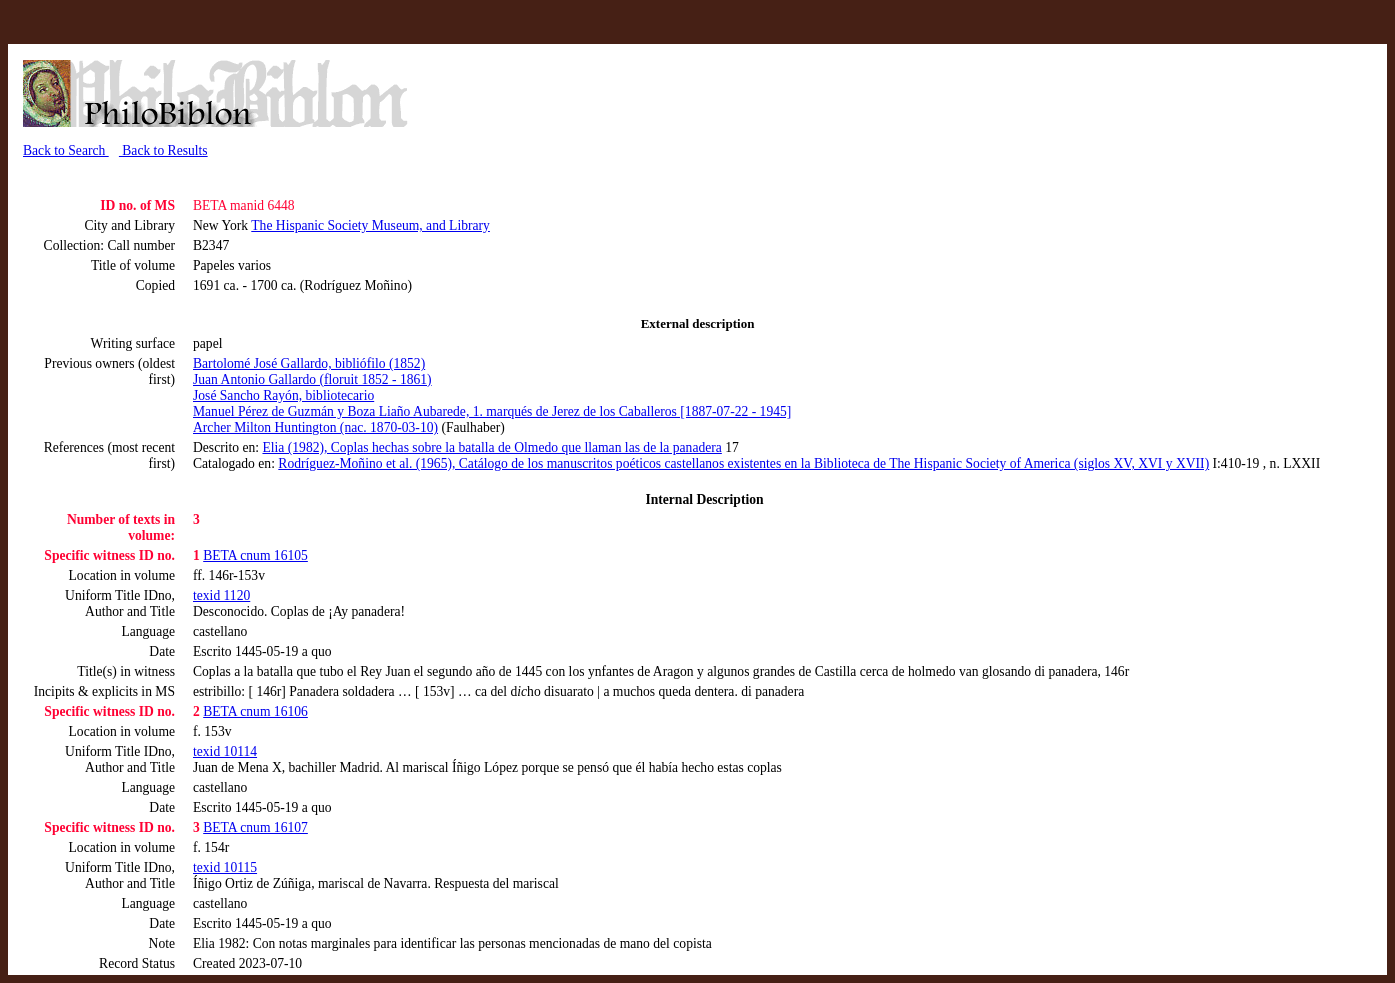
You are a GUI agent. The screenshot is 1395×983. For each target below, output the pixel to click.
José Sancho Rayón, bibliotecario (283, 395)
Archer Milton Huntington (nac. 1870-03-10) (315, 427)
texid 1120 (221, 595)
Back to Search (66, 150)
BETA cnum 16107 (255, 827)
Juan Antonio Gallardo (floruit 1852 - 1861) (312, 379)
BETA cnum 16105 (255, 555)
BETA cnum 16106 (255, 711)
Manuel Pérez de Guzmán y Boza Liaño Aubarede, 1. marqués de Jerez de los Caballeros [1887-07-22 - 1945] (492, 411)
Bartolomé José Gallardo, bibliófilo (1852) (309, 363)
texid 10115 (225, 867)
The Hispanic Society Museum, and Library (370, 225)
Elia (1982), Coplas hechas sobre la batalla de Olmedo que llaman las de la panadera (491, 447)
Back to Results (163, 150)
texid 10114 (225, 751)
